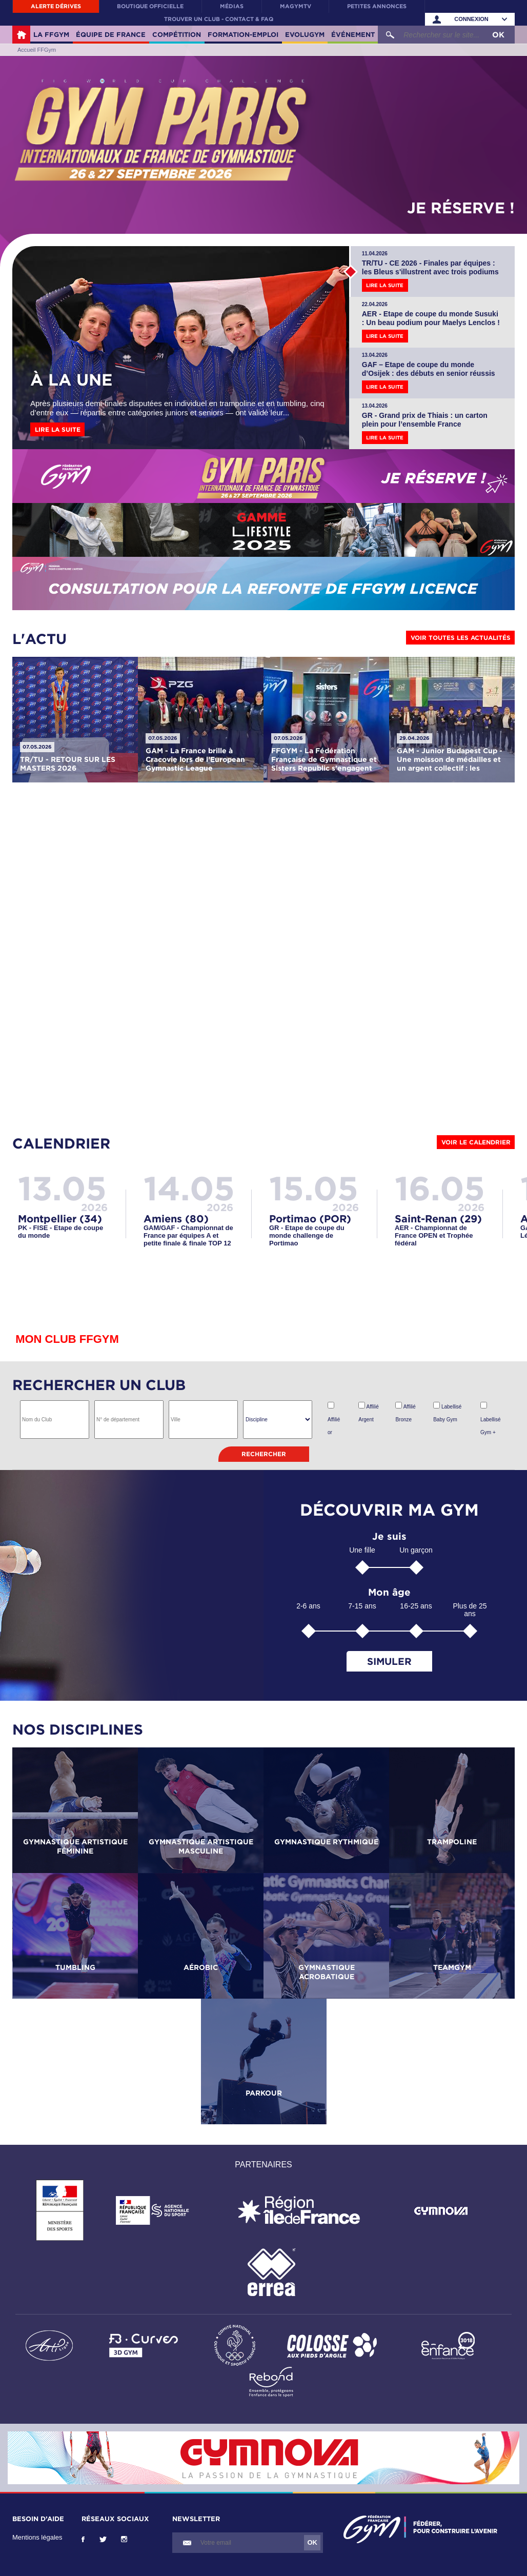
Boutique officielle (150, 6)
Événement (353, 34)
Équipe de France (111, 34)
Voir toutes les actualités (461, 637)
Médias (232, 6)
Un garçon (416, 1550)
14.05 (189, 1187)
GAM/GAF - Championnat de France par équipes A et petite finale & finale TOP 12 (188, 1235)
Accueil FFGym (21, 35)
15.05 (313, 1187)
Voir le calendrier (476, 1142)
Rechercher (263, 1454)
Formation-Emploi (243, 34)
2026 (94, 1207)
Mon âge (389, 1592)
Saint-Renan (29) (438, 1218)
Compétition (176, 34)
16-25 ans (416, 1606)
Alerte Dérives (56, 6)
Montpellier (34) (60, 1218)
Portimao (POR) (310, 1218)
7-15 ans (362, 1606)
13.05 (62, 1187)
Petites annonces (377, 6)
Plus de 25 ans (470, 1610)
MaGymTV (295, 6)
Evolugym (305, 34)
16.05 (440, 1187)
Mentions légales (37, 2537)
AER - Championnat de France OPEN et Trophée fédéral (434, 1235)
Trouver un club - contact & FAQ (218, 19)
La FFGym (51, 34)
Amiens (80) (176, 1218)
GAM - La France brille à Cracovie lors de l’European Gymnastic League (195, 759)
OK (498, 34)
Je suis (389, 1536)
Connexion (471, 19)
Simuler (389, 1661)
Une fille (362, 1550)
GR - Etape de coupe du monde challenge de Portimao (306, 1235)
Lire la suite (57, 429)
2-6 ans (308, 1606)
